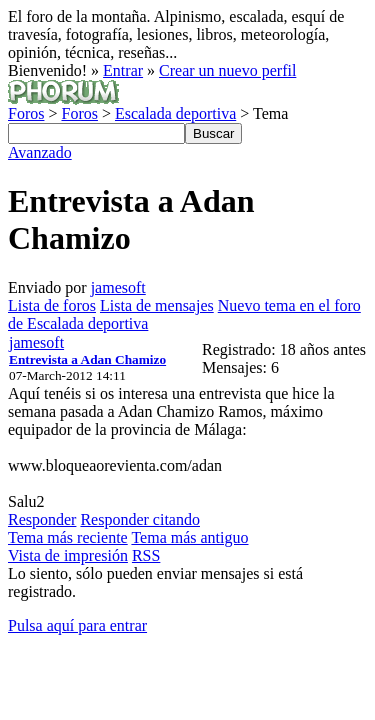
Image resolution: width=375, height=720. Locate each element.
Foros (26, 113)
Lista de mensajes (157, 305)
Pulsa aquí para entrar (77, 625)
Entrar (123, 70)
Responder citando (140, 519)
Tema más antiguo (189, 537)
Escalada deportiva (175, 113)
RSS (146, 555)
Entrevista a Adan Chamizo (87, 359)
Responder (42, 519)
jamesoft (118, 287)
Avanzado (40, 152)
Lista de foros (52, 305)
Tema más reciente (68, 537)
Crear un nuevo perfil (227, 70)
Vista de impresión (68, 555)
